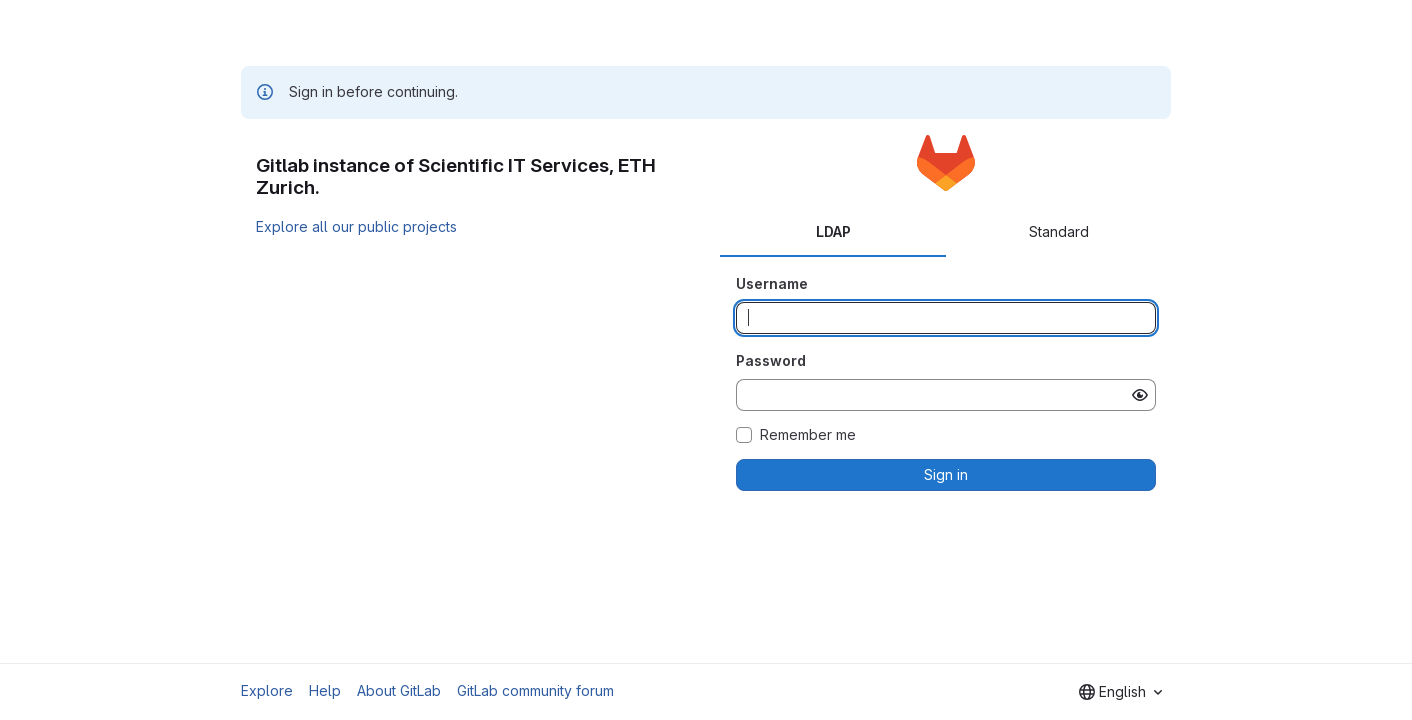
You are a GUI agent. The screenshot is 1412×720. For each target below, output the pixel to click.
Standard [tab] (1059, 231)
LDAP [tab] (833, 231)
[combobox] (1120, 692)
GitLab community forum (535, 690)
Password (771, 360)
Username (772, 283)
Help (325, 690)
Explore (267, 690)
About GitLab (399, 690)
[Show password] (1140, 395)
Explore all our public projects (356, 226)
